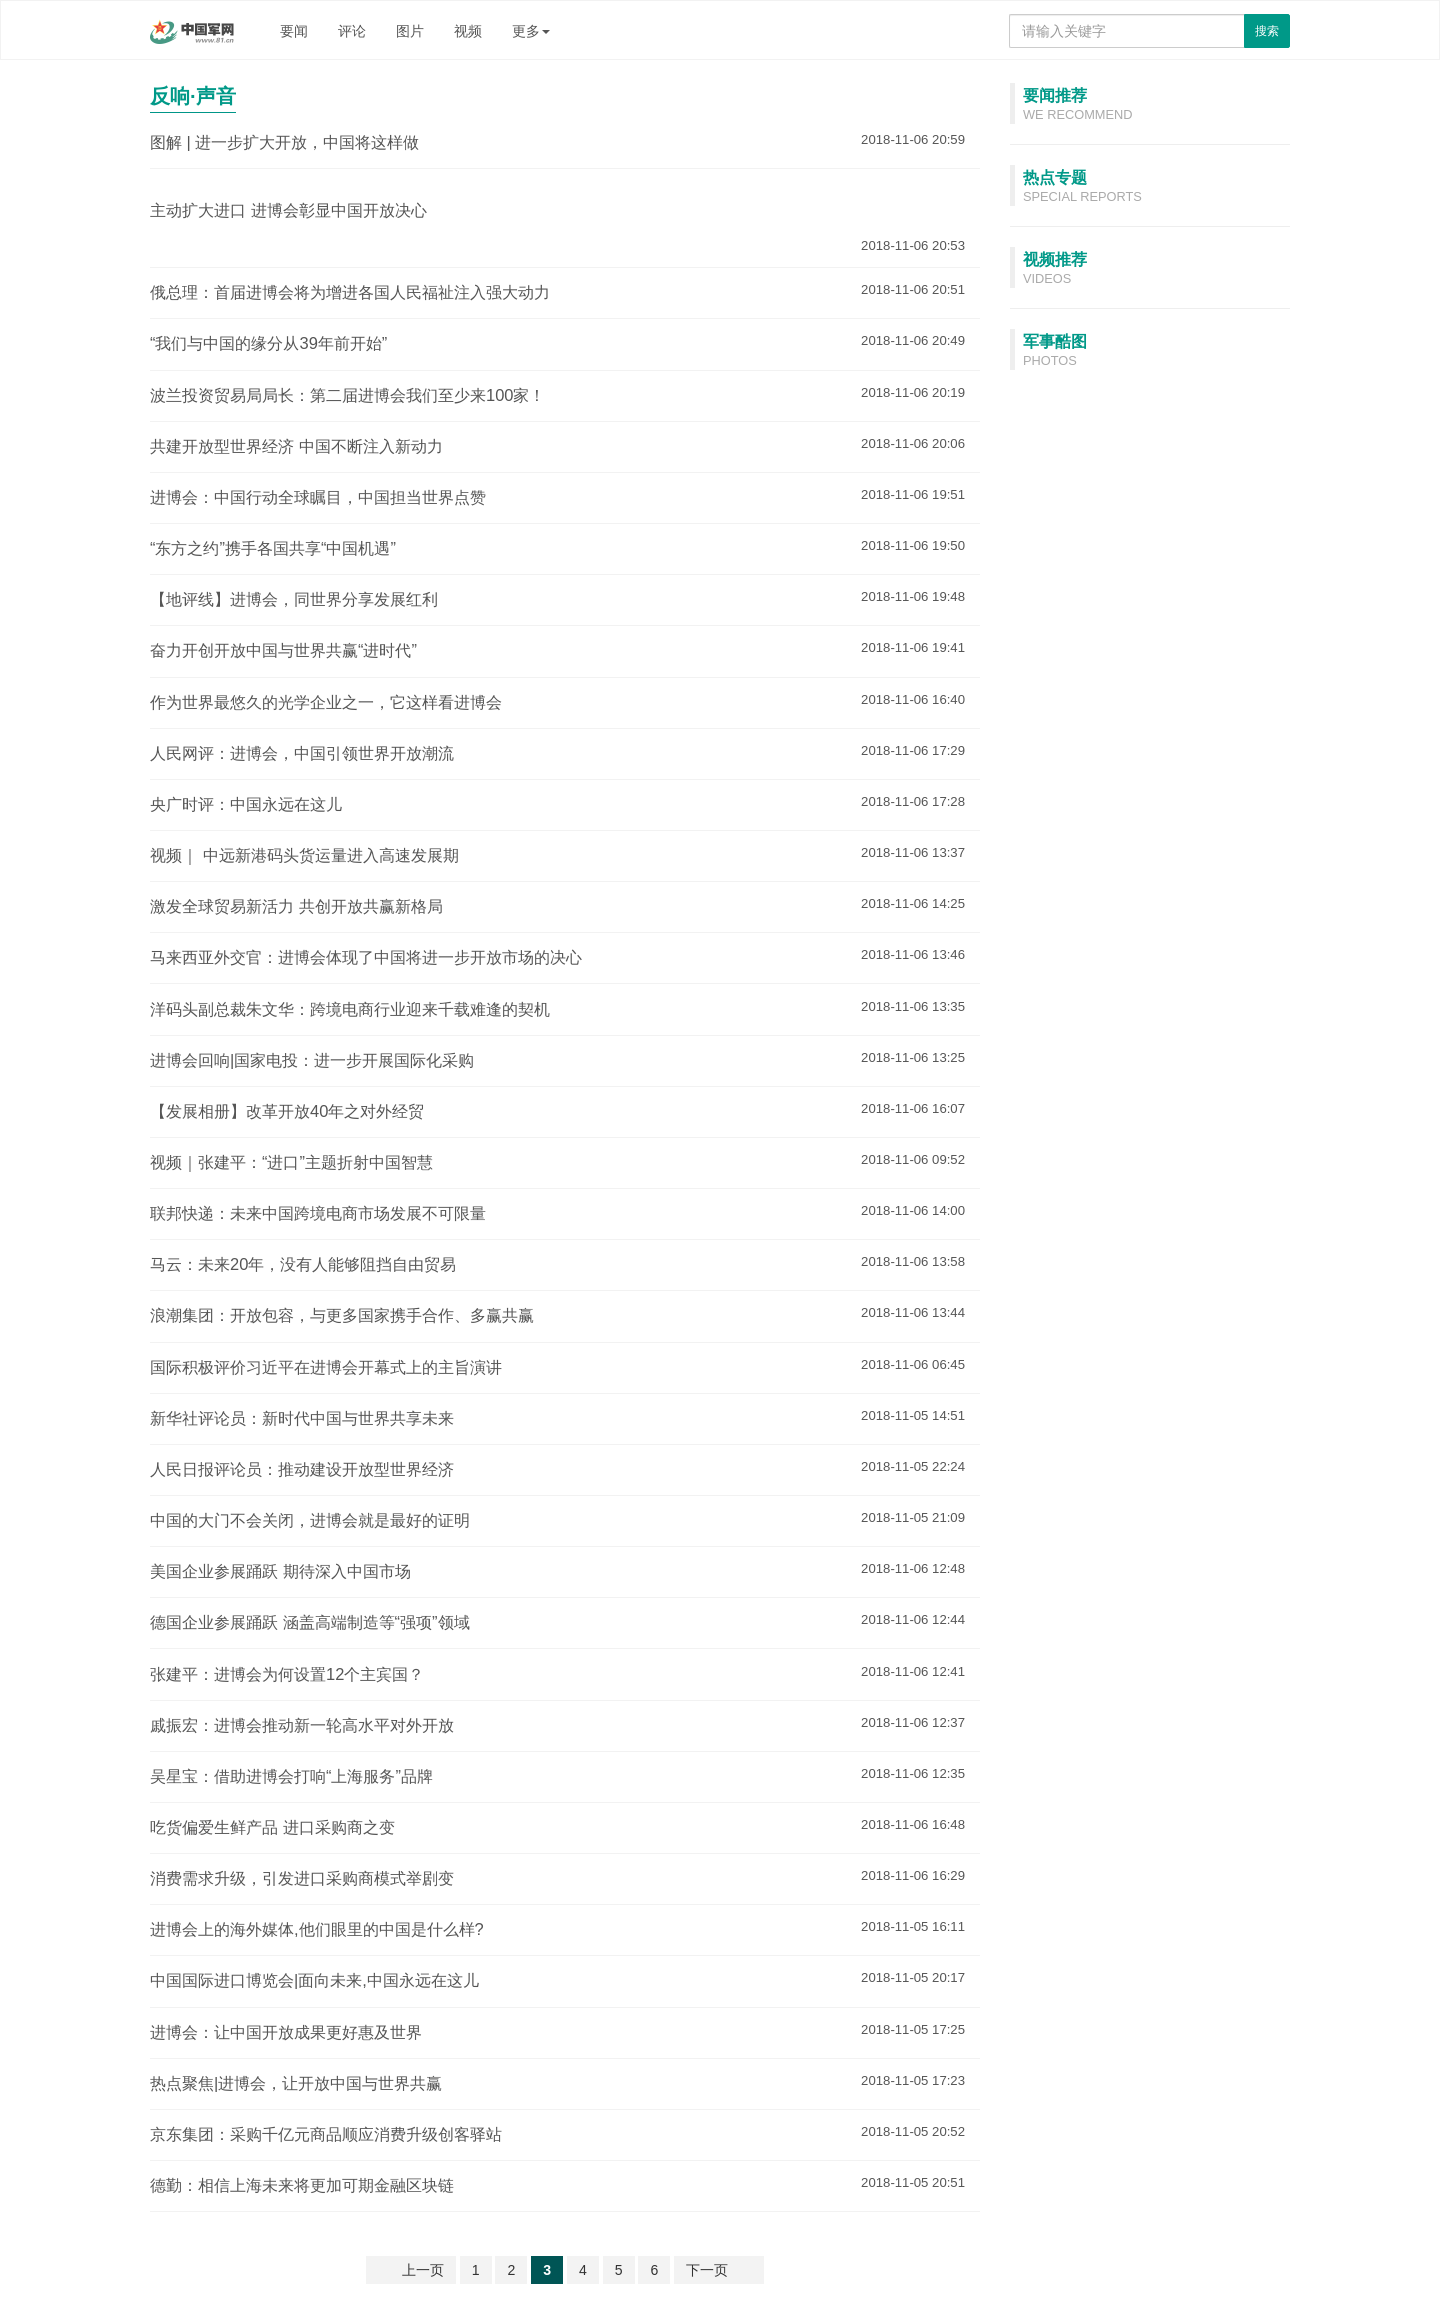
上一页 (423, 2270)
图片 (410, 31)
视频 (468, 31)
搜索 (1267, 31)
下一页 (707, 2270)
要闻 (294, 31)
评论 (352, 31)
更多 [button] (531, 31)
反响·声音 (193, 96)
